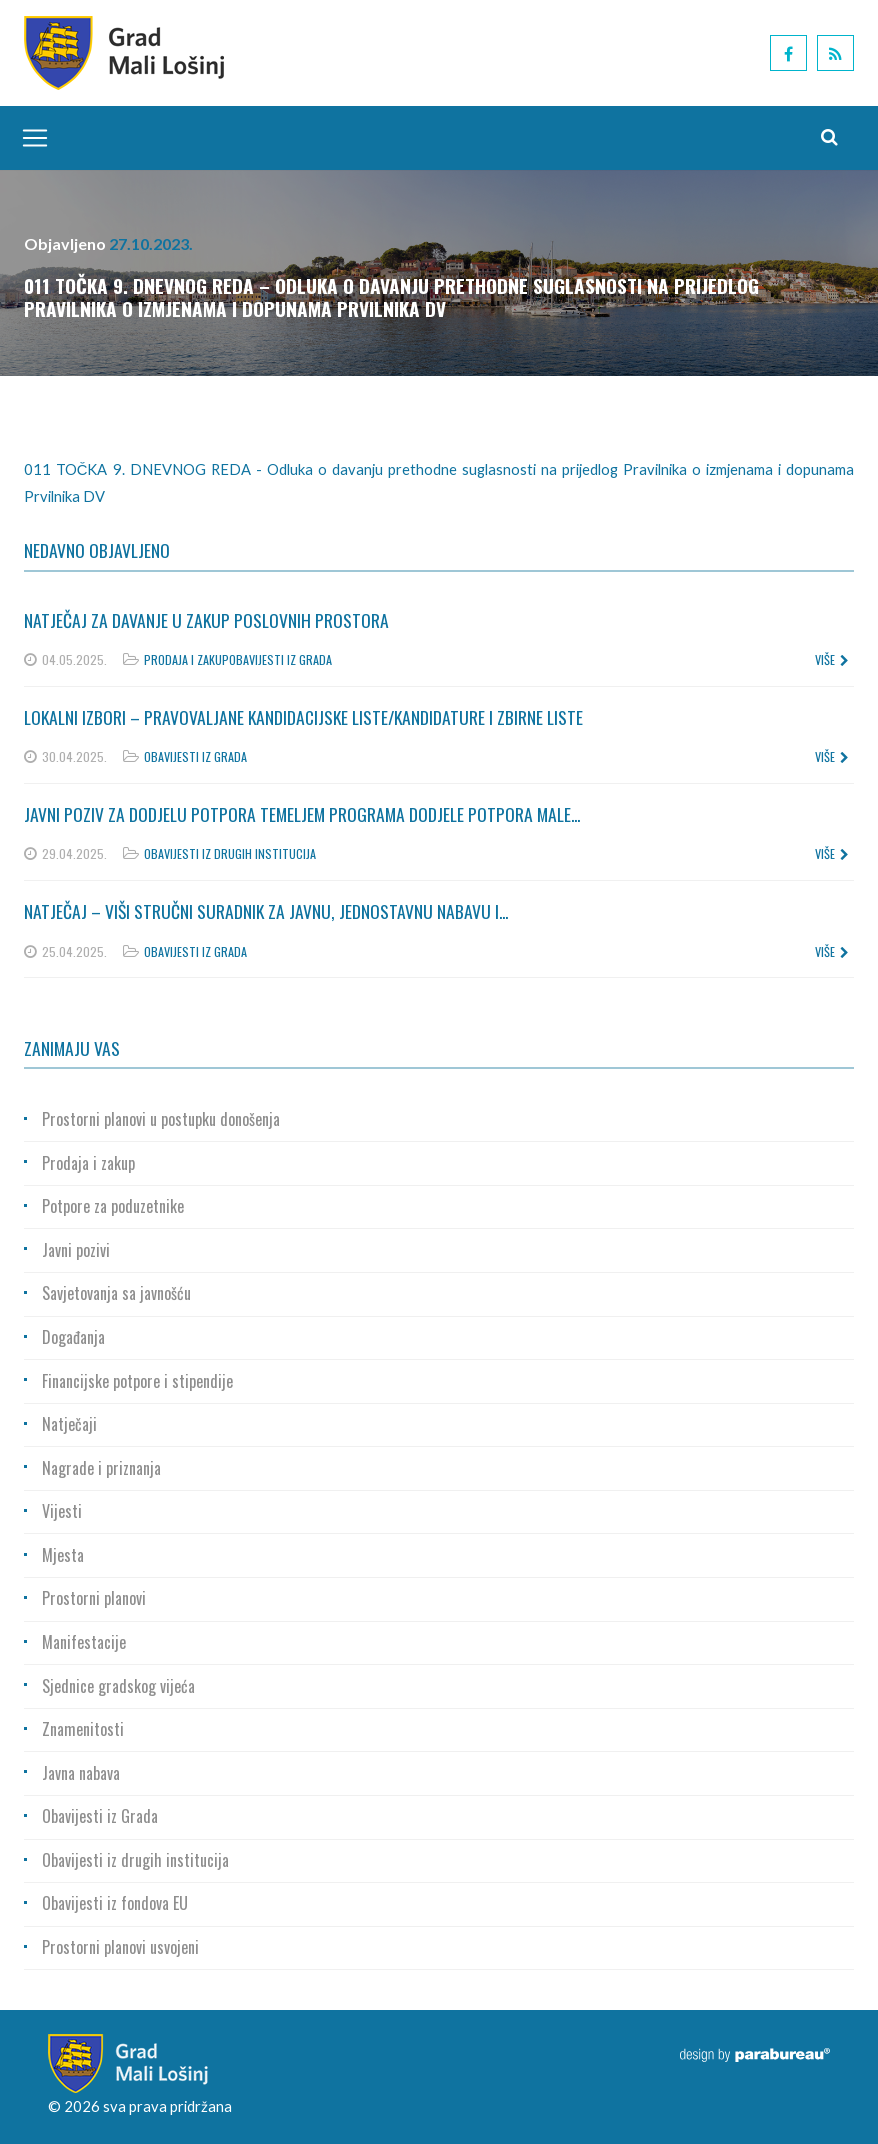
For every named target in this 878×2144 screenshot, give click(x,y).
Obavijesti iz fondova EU (115, 1903)
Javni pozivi (76, 1250)
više (832, 659)
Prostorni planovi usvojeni (120, 1947)
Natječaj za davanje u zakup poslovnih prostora (206, 620)
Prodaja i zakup (186, 659)
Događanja (73, 1337)
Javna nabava (81, 1773)
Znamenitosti (83, 1729)
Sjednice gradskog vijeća (118, 1686)
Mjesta (63, 1555)
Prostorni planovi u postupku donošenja (161, 1119)
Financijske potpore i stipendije (137, 1381)
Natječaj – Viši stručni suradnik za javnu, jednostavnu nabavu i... (266, 911)
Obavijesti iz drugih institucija (230, 853)
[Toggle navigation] (30, 138)
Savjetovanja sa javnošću (116, 1293)
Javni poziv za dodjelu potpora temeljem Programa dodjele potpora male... (302, 814)
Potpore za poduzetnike (113, 1206)
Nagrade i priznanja (101, 1468)
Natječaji (69, 1424)
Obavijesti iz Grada (280, 659)
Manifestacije (84, 1642)
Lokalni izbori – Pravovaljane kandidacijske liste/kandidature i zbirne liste (303, 717)
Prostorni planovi (94, 1598)
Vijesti (62, 1511)
